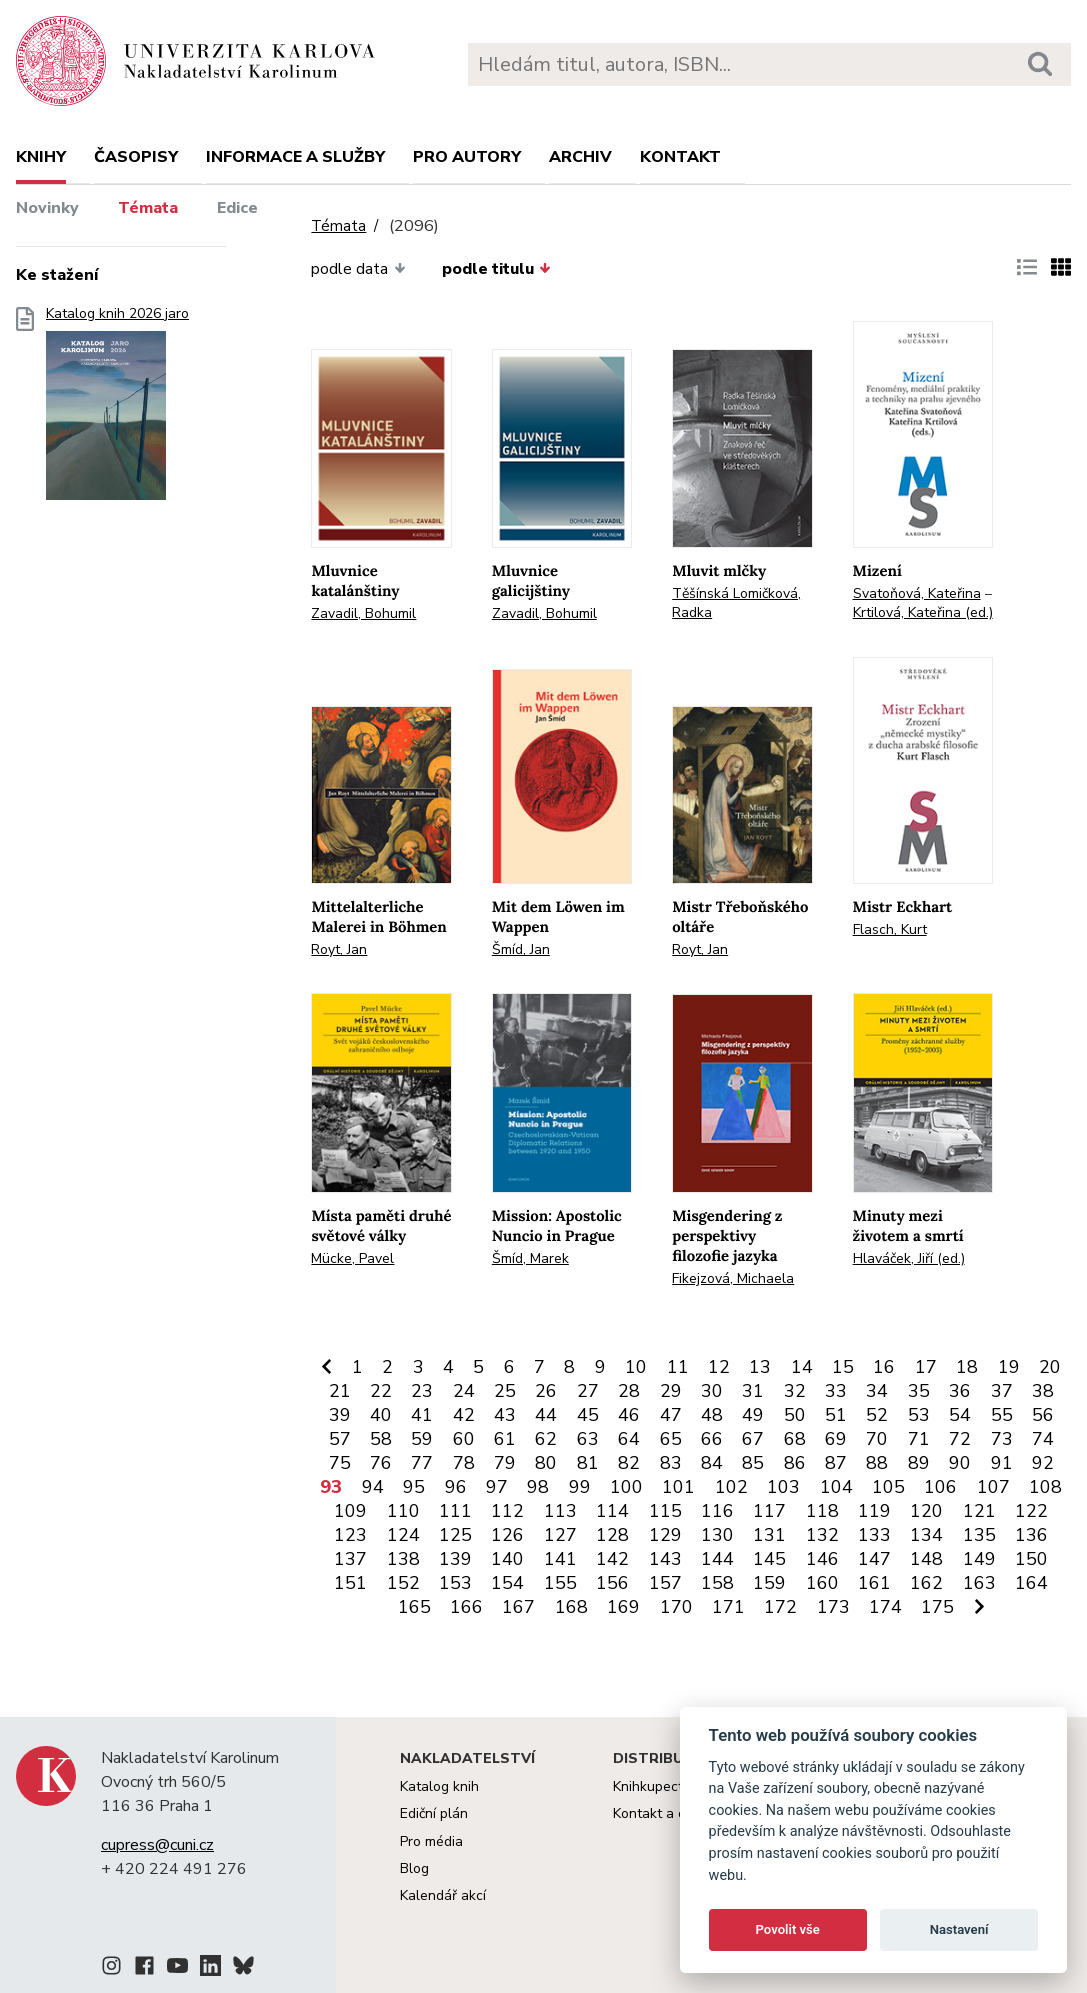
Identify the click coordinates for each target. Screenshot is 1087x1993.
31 (753, 1391)
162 (926, 1583)
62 (546, 1439)
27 (588, 1391)
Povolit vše (788, 1929)
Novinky (47, 208)
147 (874, 1559)
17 (926, 1367)
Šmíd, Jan (521, 949)
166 (466, 1607)
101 (678, 1487)
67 (753, 1439)
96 (456, 1487)
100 (626, 1487)
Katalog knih (439, 1786)
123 (350, 1535)
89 (919, 1463)
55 (1002, 1415)
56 (1043, 1415)
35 (919, 1391)
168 (571, 1607)
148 (926, 1559)
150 (1031, 1559)
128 (612, 1535)
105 (888, 1487)
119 (874, 1511)
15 (843, 1367)
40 (381, 1415)
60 (464, 1439)
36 (960, 1391)
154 (507, 1583)
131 (769, 1535)
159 (769, 1583)
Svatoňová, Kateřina (917, 593)
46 (629, 1415)
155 (560, 1583)
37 (1002, 1391)
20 (1050, 1367)
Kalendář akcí (443, 1895)
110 (403, 1511)
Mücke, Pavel (352, 1258)
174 (885, 1607)
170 (676, 1607)
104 (836, 1487)
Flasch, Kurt (890, 929)
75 (340, 1463)
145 (769, 1559)
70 (877, 1439)
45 (588, 1415)
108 (1045, 1487)
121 (979, 1511)
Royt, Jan (339, 949)
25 (505, 1391)
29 (671, 1391)
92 (1043, 1463)
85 (753, 1463)
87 (836, 1463)
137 (350, 1559)
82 (629, 1463)
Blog (414, 1868)
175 (937, 1607)
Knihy (41, 157)
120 (926, 1511)
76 (381, 1463)
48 (712, 1415)
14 (802, 1367)
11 (678, 1367)
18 (967, 1367)
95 (414, 1487)
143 (665, 1559)
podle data (358, 269)
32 (795, 1391)
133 (874, 1535)
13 (760, 1367)
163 (979, 1583)
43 (505, 1415)
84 (712, 1463)
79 (505, 1463)
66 (712, 1439)
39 (340, 1415)
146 (822, 1559)
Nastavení (959, 1929)
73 (1002, 1439)
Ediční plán (434, 1813)
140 (507, 1559)
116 (717, 1511)
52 (877, 1415)
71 (919, 1439)
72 (960, 1439)
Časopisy (136, 157)
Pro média (431, 1841)
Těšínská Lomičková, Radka (736, 603)
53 (919, 1415)
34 (877, 1391)
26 (546, 1391)
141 (560, 1559)
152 (403, 1583)
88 (877, 1463)
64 (629, 1439)
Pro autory (467, 157)
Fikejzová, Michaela (733, 1278)
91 (1002, 1463)
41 (422, 1415)
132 (822, 1535)
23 (422, 1391)
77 (422, 1463)
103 (783, 1487)
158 (717, 1583)
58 (381, 1439)
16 (884, 1367)
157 (665, 1583)
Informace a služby (295, 157)
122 (1031, 1511)
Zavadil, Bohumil (363, 613)
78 (464, 1463)
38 (1043, 1391)
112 (507, 1511)
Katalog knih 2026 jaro (117, 409)
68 (795, 1439)
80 (546, 1463)
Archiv (580, 157)
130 (717, 1535)
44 (546, 1415)
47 (671, 1415)
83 (671, 1463)
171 (728, 1607)
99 (580, 1487)
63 (588, 1439)
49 (753, 1415)
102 (731, 1487)
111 (455, 1511)
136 (1031, 1535)
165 (414, 1607)
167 (518, 1607)
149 (979, 1559)
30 (712, 1391)
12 (719, 1367)
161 (874, 1583)
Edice (237, 208)
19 (1009, 1367)
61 (505, 1439)
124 (403, 1535)
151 (350, 1583)
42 (464, 1415)
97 (497, 1487)
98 (538, 1487)
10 (636, 1367)
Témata (148, 208)
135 (979, 1535)
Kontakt (680, 157)
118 (822, 1511)
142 (612, 1559)
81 (588, 1463)
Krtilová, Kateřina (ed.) (923, 612)
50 (795, 1415)
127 (560, 1535)
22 (381, 1391)
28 (629, 1391)
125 (455, 1535)
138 (403, 1559)
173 (833, 1607)
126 (507, 1535)
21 (340, 1391)
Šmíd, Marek (530, 1258)
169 (623, 1607)
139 (455, 1559)
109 (350, 1511)
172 (780, 1607)
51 (836, 1415)
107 (993, 1487)
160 (822, 1583)
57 (340, 1439)
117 (769, 1511)
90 (960, 1463)
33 (836, 1391)
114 (612, 1511)
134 (926, 1535)
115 (665, 1511)
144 (717, 1559)
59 (422, 1439)
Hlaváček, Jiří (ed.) (909, 1258)
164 (1031, 1583)
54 (960, 1415)
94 (373, 1487)
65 (671, 1439)
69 (836, 1439)
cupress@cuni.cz (157, 1845)
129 (665, 1535)
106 (940, 1487)
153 (455, 1583)
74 (1043, 1439)
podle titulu (496, 269)
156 (612, 1583)
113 (560, 1511)
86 (795, 1463)
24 (464, 1391)
